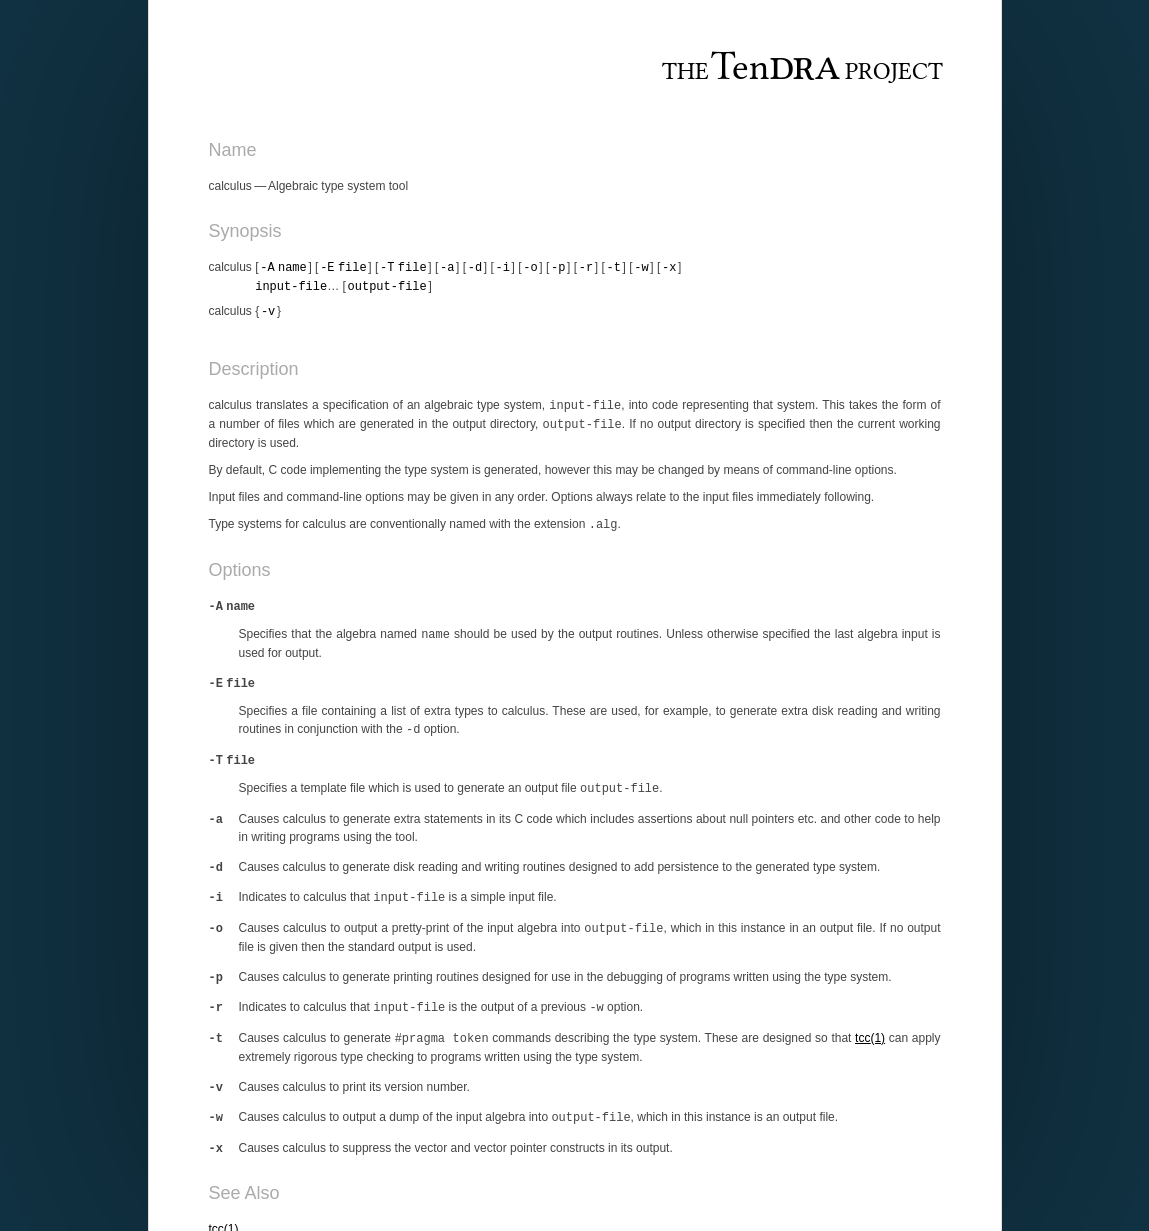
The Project (802, 69)
